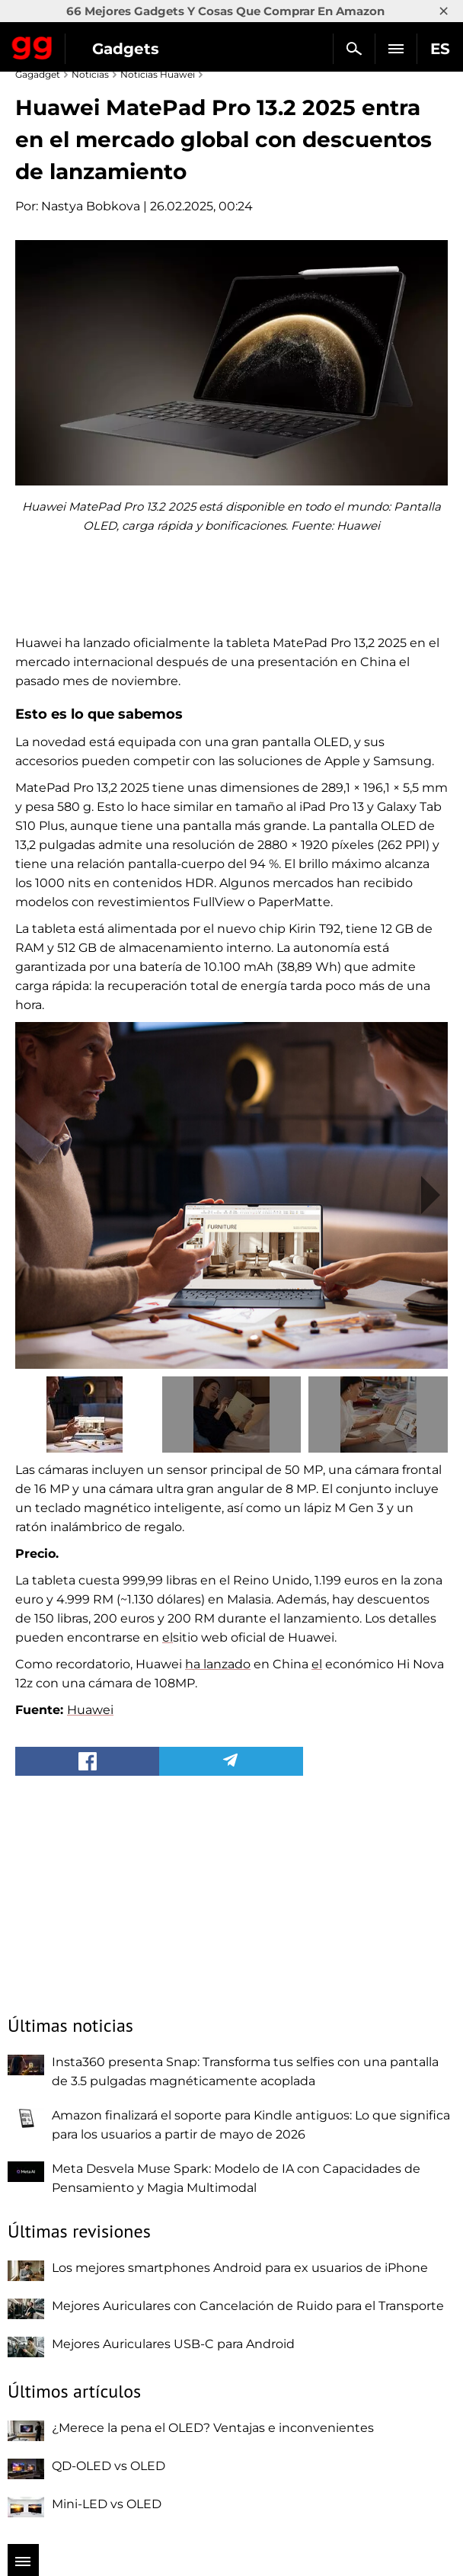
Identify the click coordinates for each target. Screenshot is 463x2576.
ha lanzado (218, 1664)
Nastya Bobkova (90, 206)
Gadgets (125, 49)
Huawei (90, 1710)
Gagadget (32, 45)
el (167, 1637)
